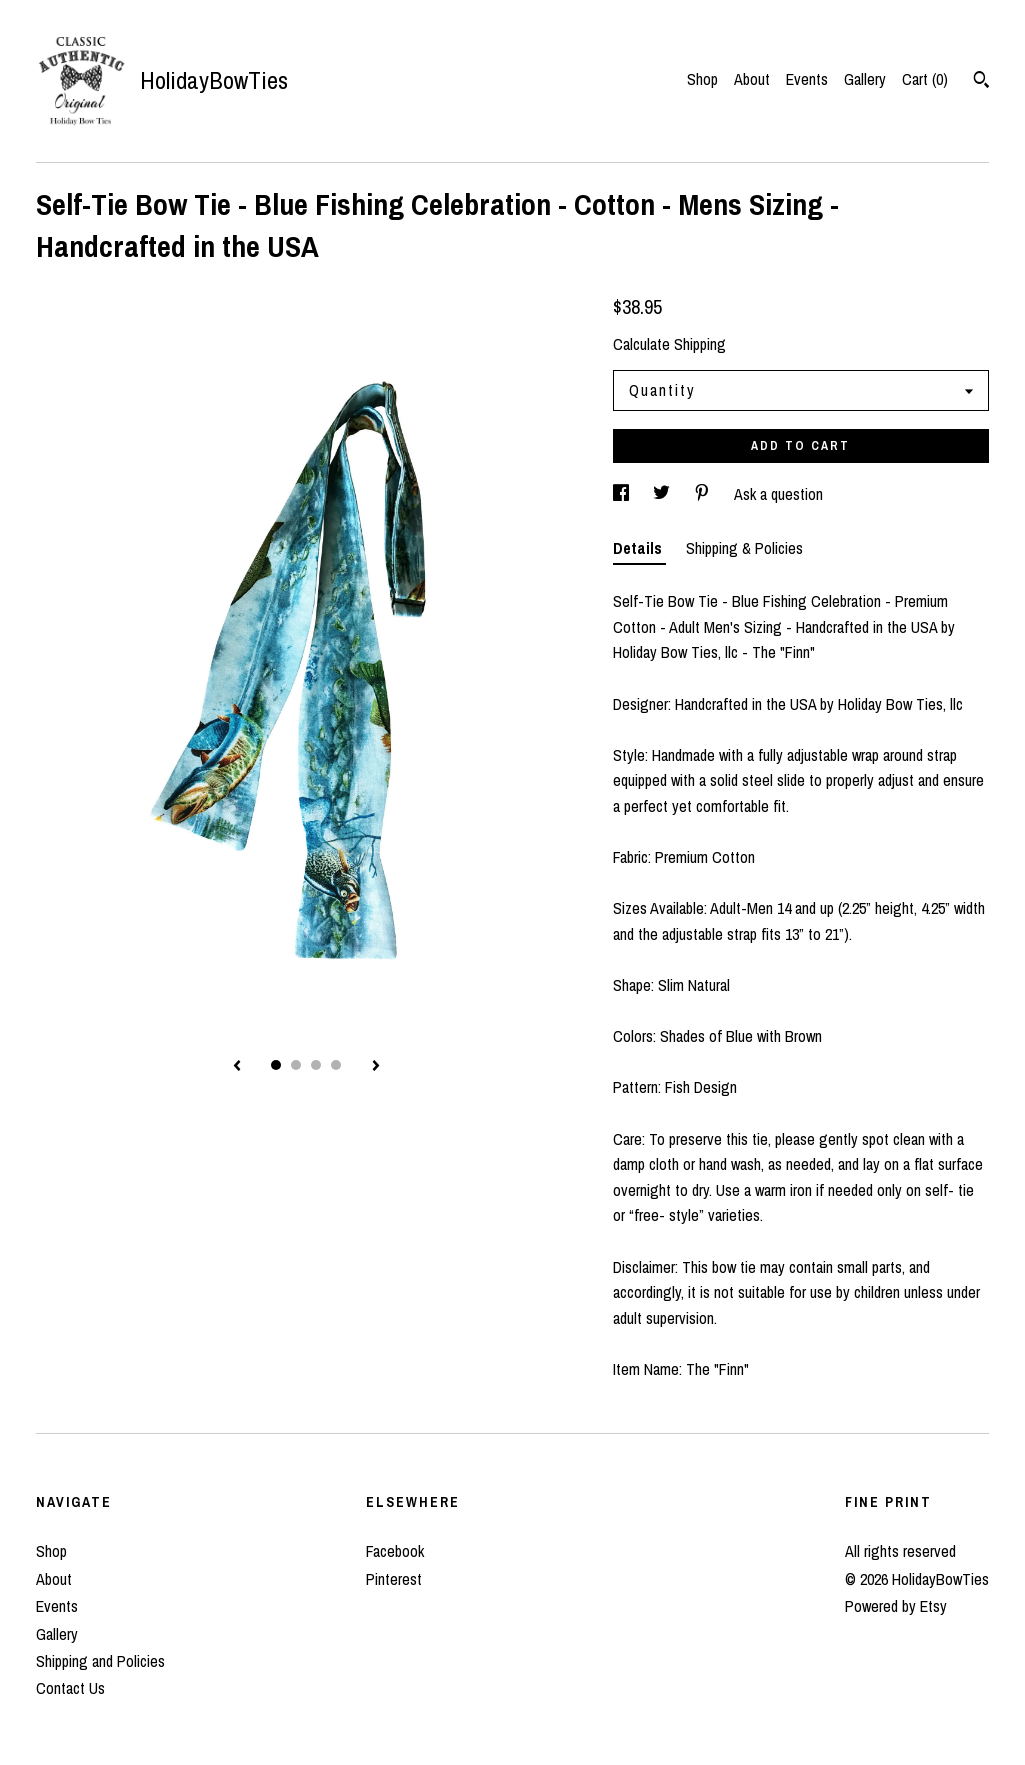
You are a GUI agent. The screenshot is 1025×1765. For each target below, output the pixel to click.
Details (639, 548)
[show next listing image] (376, 1067)
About (752, 79)
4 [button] (336, 1065)
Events (807, 79)
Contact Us (70, 1688)
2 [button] (296, 1065)
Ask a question (778, 494)
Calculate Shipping (669, 344)
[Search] (981, 82)
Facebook (395, 1551)
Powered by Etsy (896, 1606)
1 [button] (276, 1065)
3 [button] (316, 1065)
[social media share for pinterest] (704, 494)
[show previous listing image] (237, 1067)
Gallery (865, 79)
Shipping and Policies (100, 1661)
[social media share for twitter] (663, 494)
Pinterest (394, 1579)
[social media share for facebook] (623, 494)
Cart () (925, 79)
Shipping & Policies (744, 548)
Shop (702, 79)
